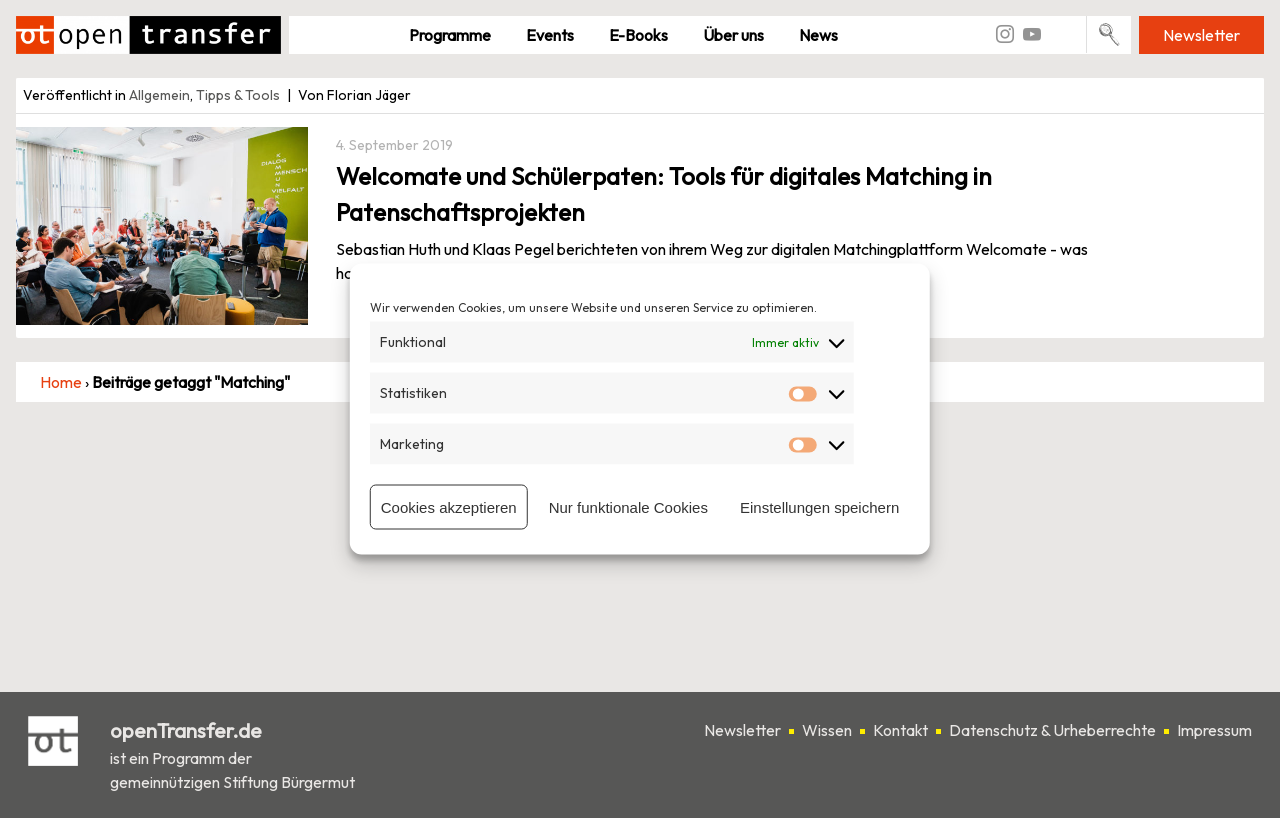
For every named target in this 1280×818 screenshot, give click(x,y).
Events (550, 35)
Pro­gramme (450, 35)
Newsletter (1201, 35)
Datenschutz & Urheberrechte (1052, 730)
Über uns (733, 35)
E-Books (638, 35)
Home (61, 382)
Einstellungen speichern (819, 506)
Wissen (827, 730)
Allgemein (159, 95)
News (818, 35)
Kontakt (900, 730)
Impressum (1214, 730)
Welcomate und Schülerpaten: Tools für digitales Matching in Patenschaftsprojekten (664, 194)
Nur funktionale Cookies (628, 506)
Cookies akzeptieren (449, 506)
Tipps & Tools (238, 95)
